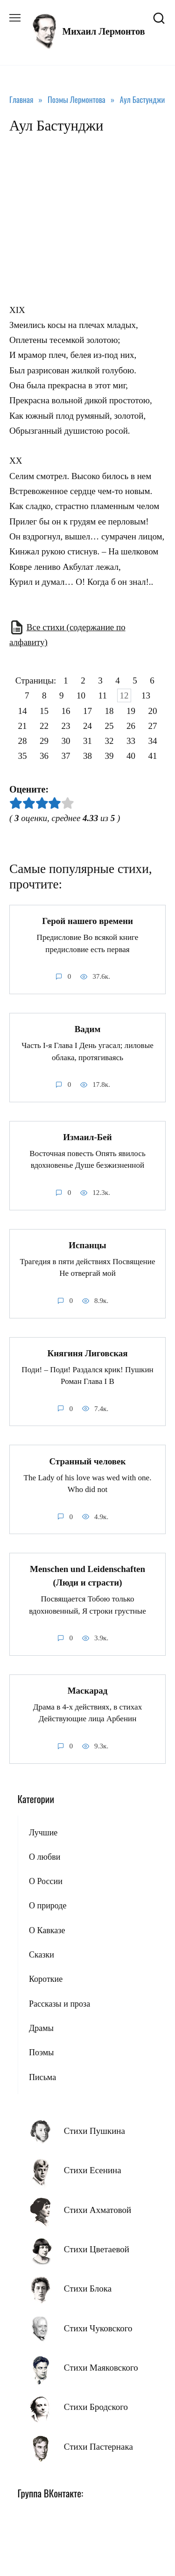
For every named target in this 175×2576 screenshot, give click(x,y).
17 (87, 710)
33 (130, 741)
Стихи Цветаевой (96, 2249)
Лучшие (43, 1832)
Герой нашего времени (87, 921)
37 (66, 756)
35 (22, 756)
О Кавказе (47, 1930)
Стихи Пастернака (98, 2447)
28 (22, 741)
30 (66, 741)
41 (152, 756)
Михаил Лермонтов (103, 31)
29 (44, 741)
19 (130, 710)
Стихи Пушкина (94, 2131)
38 (87, 756)
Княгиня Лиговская (87, 1353)
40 (130, 756)
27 (152, 726)
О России (46, 1881)
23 (66, 726)
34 (152, 741)
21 (22, 726)
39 (109, 756)
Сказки (41, 1954)
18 (109, 710)
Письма (42, 2077)
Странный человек (87, 1461)
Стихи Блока (88, 2288)
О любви (44, 1857)
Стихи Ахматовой (97, 2210)
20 (152, 710)
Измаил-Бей (87, 1137)
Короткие (46, 1979)
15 (44, 710)
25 (109, 726)
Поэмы (41, 2052)
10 (81, 695)
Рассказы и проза (59, 2003)
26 (130, 726)
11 (102, 695)
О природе (48, 1905)
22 (44, 726)
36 (44, 756)
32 (109, 741)
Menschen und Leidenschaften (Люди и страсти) (87, 1575)
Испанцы (87, 1245)
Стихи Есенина (92, 2170)
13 (145, 695)
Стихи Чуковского (98, 2328)
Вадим (88, 1029)
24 (87, 726)
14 (22, 710)
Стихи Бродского (96, 2407)
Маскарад (88, 1691)
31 (87, 741)
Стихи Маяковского (101, 2367)
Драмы (41, 2028)
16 (66, 710)
